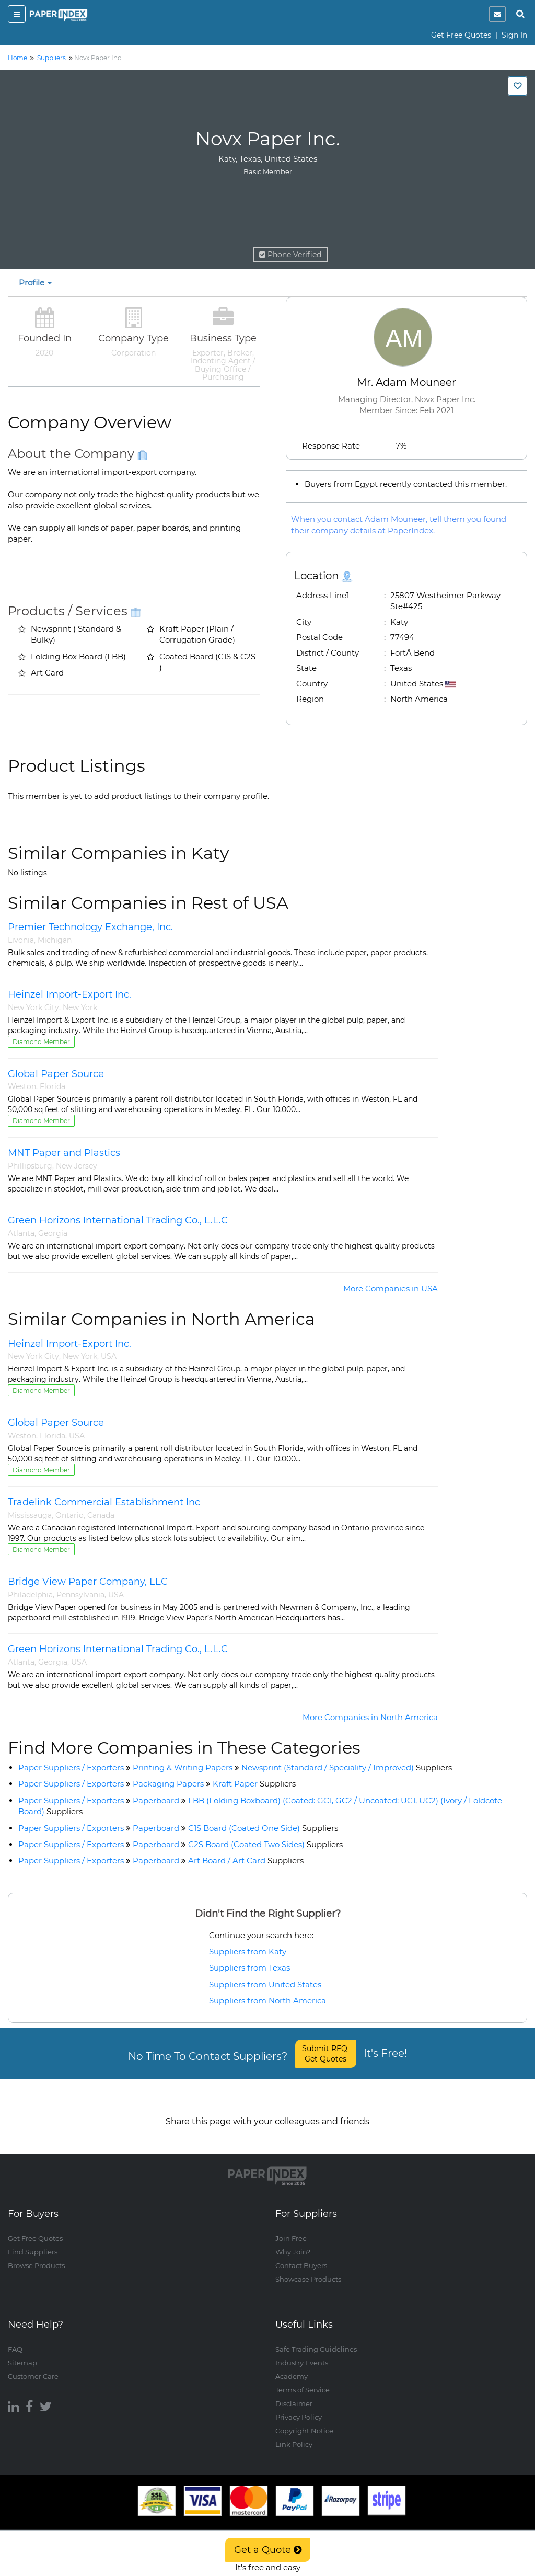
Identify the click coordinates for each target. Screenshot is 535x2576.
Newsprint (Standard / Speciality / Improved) (346, 1767)
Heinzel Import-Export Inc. (69, 994)
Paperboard (156, 1800)
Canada (100, 1515)
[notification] (497, 14)
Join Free (291, 2228)
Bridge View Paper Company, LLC (88, 1581)
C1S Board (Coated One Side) (263, 1828)
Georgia (52, 1233)
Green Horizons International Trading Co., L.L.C (118, 1220)
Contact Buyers (301, 2255)
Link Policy (293, 2434)
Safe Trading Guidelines (316, 2338)
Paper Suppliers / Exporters (71, 1767)
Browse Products (36, 2255)
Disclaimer (293, 2393)
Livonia (21, 940)
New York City (33, 1007)
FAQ (15, 2338)
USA (109, 1356)
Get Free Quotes (461, 35)
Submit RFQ (326, 2054)
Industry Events (301, 2352)
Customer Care (33, 2366)
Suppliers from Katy (247, 1951)
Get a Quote (267, 2550)
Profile (35, 283)
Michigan (55, 940)
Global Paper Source (56, 1074)
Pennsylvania (80, 1594)
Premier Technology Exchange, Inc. (90, 927)
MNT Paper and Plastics (64, 1153)
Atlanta (21, 1233)
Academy (291, 2366)
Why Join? (292, 2242)
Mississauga (30, 1515)
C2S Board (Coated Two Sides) (265, 1844)
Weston (22, 1086)
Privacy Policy (298, 2406)
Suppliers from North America (267, 2001)
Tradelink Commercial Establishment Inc (104, 1502)
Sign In (514, 35)
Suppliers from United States (265, 1984)
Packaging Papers (168, 1784)
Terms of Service (302, 2379)
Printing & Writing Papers (182, 1767)
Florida (52, 1086)
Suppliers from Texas (249, 1968)
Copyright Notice (304, 2420)
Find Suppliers (32, 2242)
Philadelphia (30, 1594)
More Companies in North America (370, 1717)
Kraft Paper (254, 1784)
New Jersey (76, 1166)
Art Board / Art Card (246, 1860)
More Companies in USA (390, 1288)
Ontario (69, 1515)
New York (80, 1007)
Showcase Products (308, 2269)
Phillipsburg (30, 1166)
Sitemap (22, 2352)
